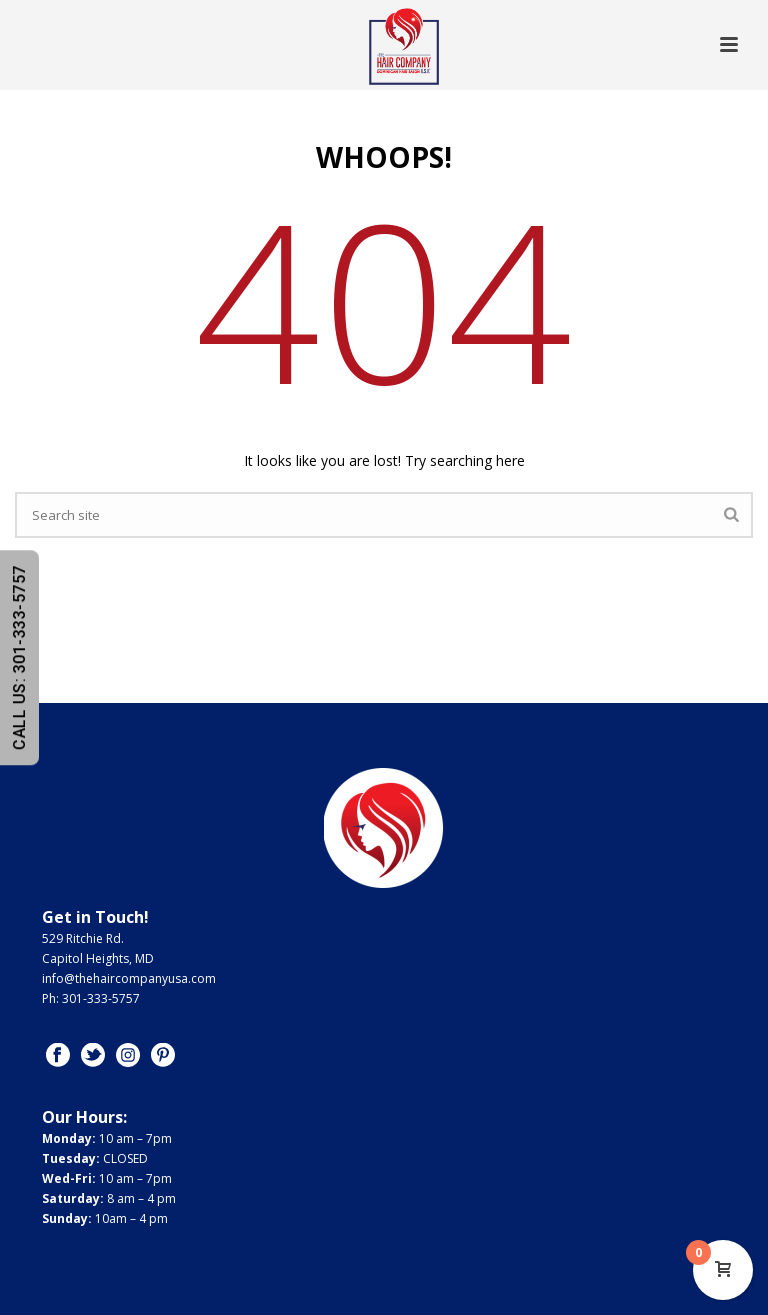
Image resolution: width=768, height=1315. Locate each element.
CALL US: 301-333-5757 (19, 657)
